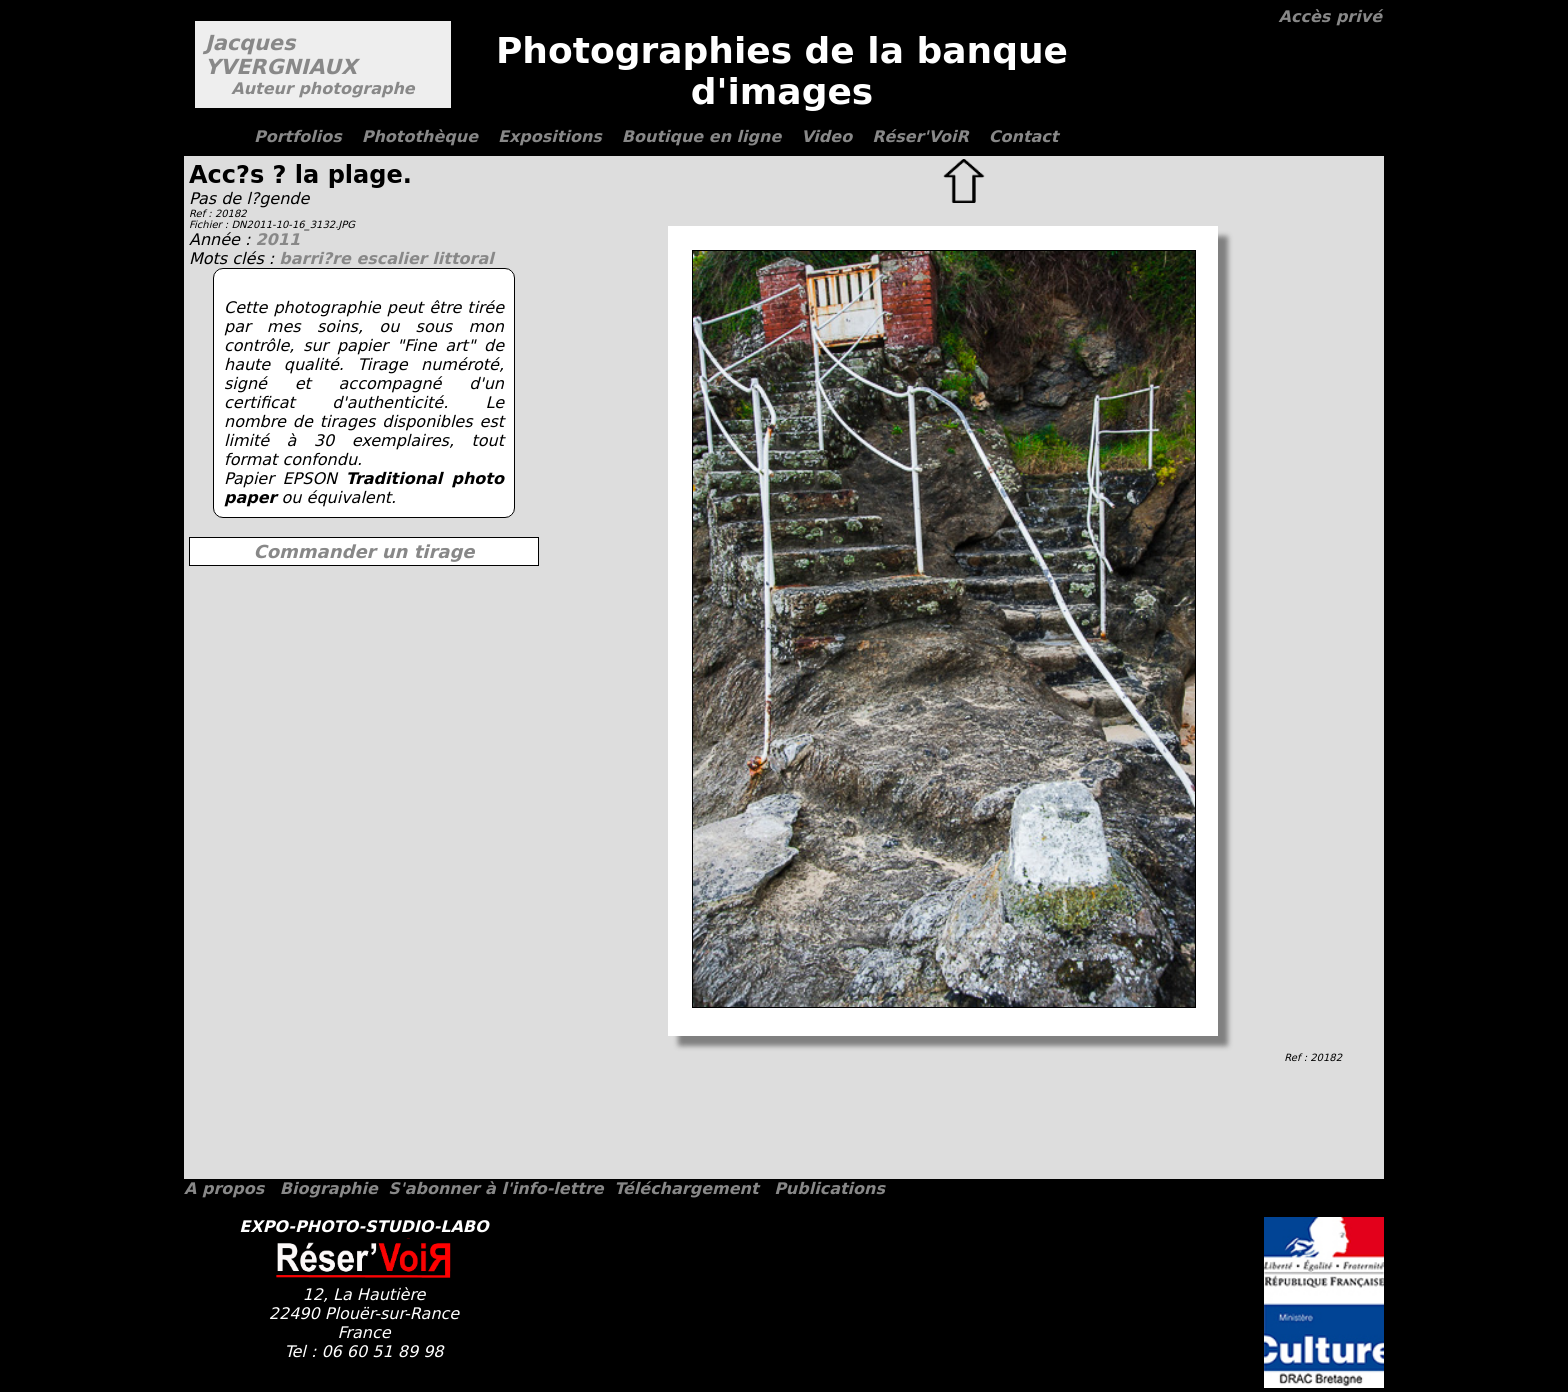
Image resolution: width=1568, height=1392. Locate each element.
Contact (1024, 136)
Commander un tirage (363, 551)
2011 (277, 239)
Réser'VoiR (920, 136)
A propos (224, 1188)
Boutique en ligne (701, 136)
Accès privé (1330, 16)
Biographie (329, 1188)
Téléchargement (686, 1188)
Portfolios (298, 136)
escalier (394, 258)
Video (826, 136)
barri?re (317, 258)
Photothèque (420, 136)
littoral (462, 258)
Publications (829, 1188)
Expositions (550, 136)
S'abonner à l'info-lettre (495, 1188)
